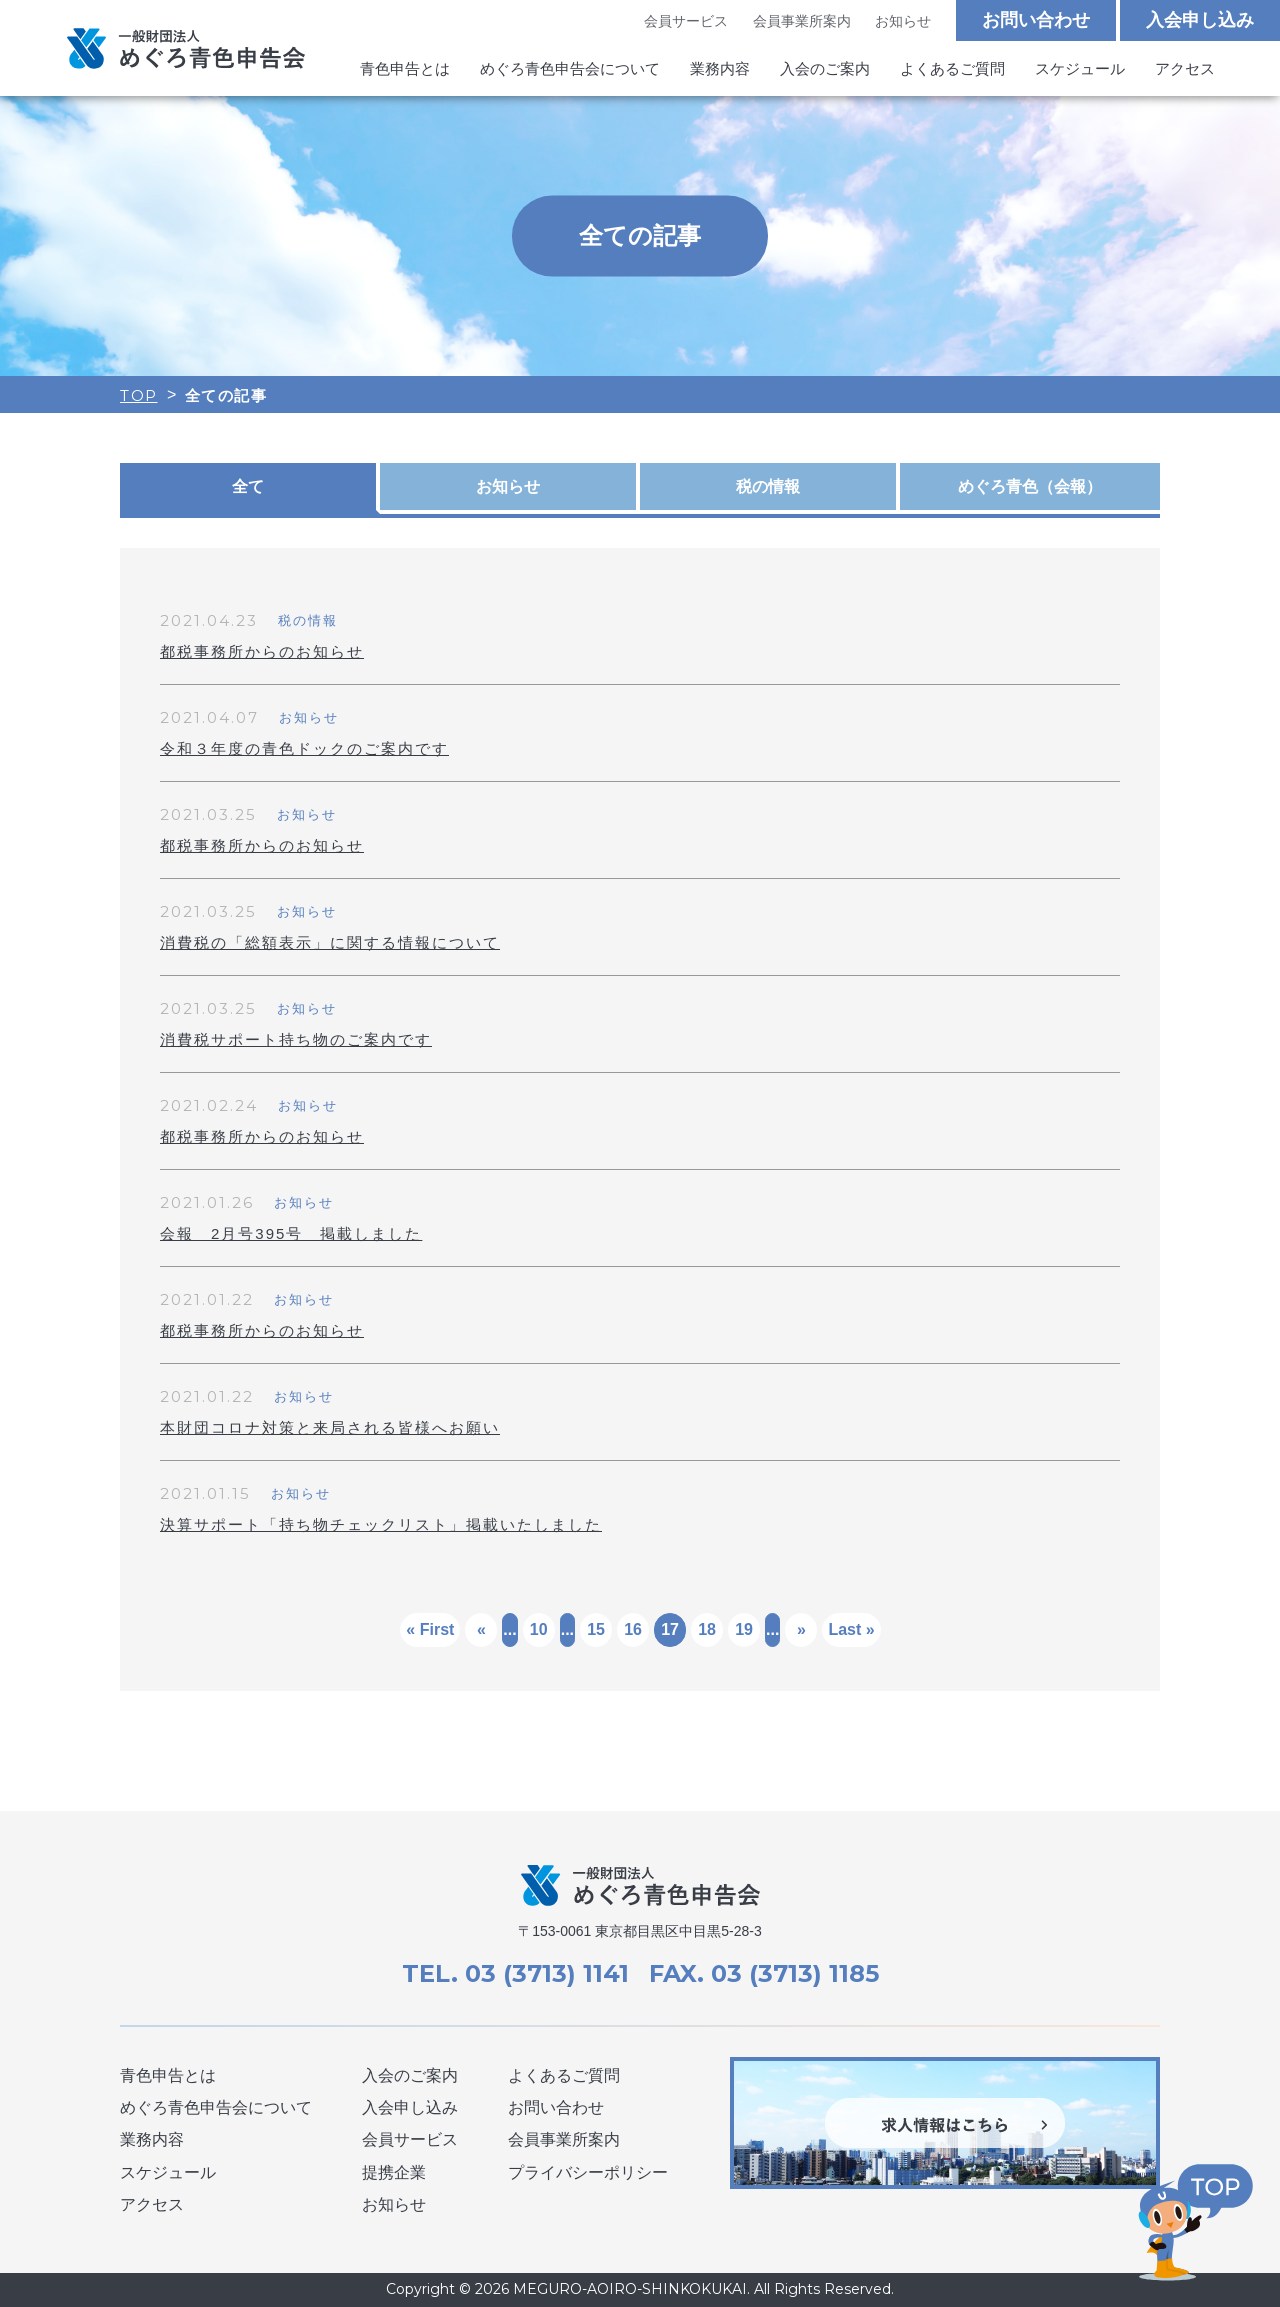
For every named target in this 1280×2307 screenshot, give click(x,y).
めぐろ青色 (1030, 486)
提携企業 (394, 2172)
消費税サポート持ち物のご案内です (296, 1039)
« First (430, 1629)
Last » (851, 1629)
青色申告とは (405, 68)
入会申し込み (1200, 20)
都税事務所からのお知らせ (262, 651)
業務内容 (720, 68)
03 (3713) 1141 (547, 1973)
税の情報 (768, 486)
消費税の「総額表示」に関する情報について (330, 942)
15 (596, 1629)
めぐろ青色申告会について (570, 68)
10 (539, 1629)
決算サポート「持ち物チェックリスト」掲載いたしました (381, 1524)
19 (744, 1629)
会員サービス (686, 21)
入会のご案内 (825, 68)
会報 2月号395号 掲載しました (291, 1233)
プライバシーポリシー (588, 2172)
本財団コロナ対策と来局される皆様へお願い (330, 1427)
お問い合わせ (1036, 20)
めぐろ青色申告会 (186, 48)
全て (248, 486)
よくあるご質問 (952, 68)
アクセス (1185, 68)
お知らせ (903, 21)
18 (707, 1629)
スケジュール (1080, 68)
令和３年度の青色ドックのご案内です (304, 748)
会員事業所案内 (802, 21)
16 (633, 1629)
